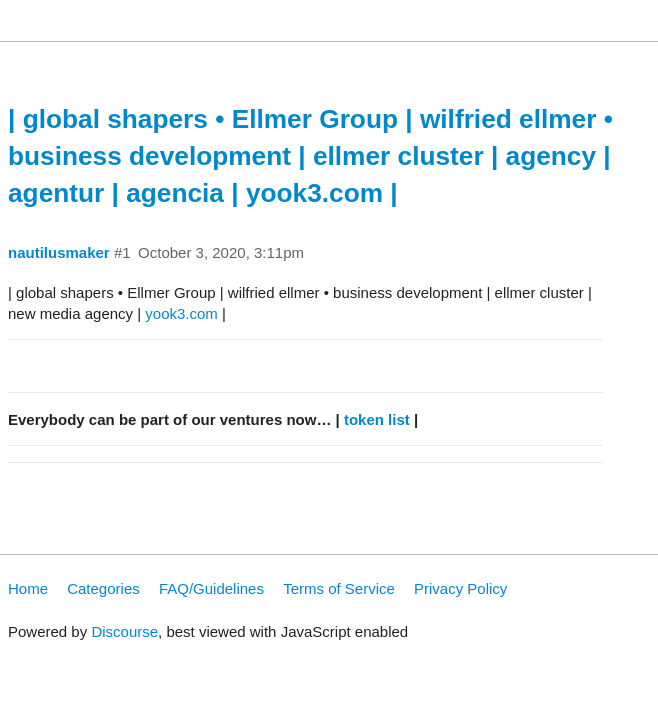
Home (28, 588)
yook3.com (181, 313)
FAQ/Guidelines (211, 588)
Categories (103, 588)
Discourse (124, 631)
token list (377, 419)
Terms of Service (339, 588)
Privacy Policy (460, 588)
